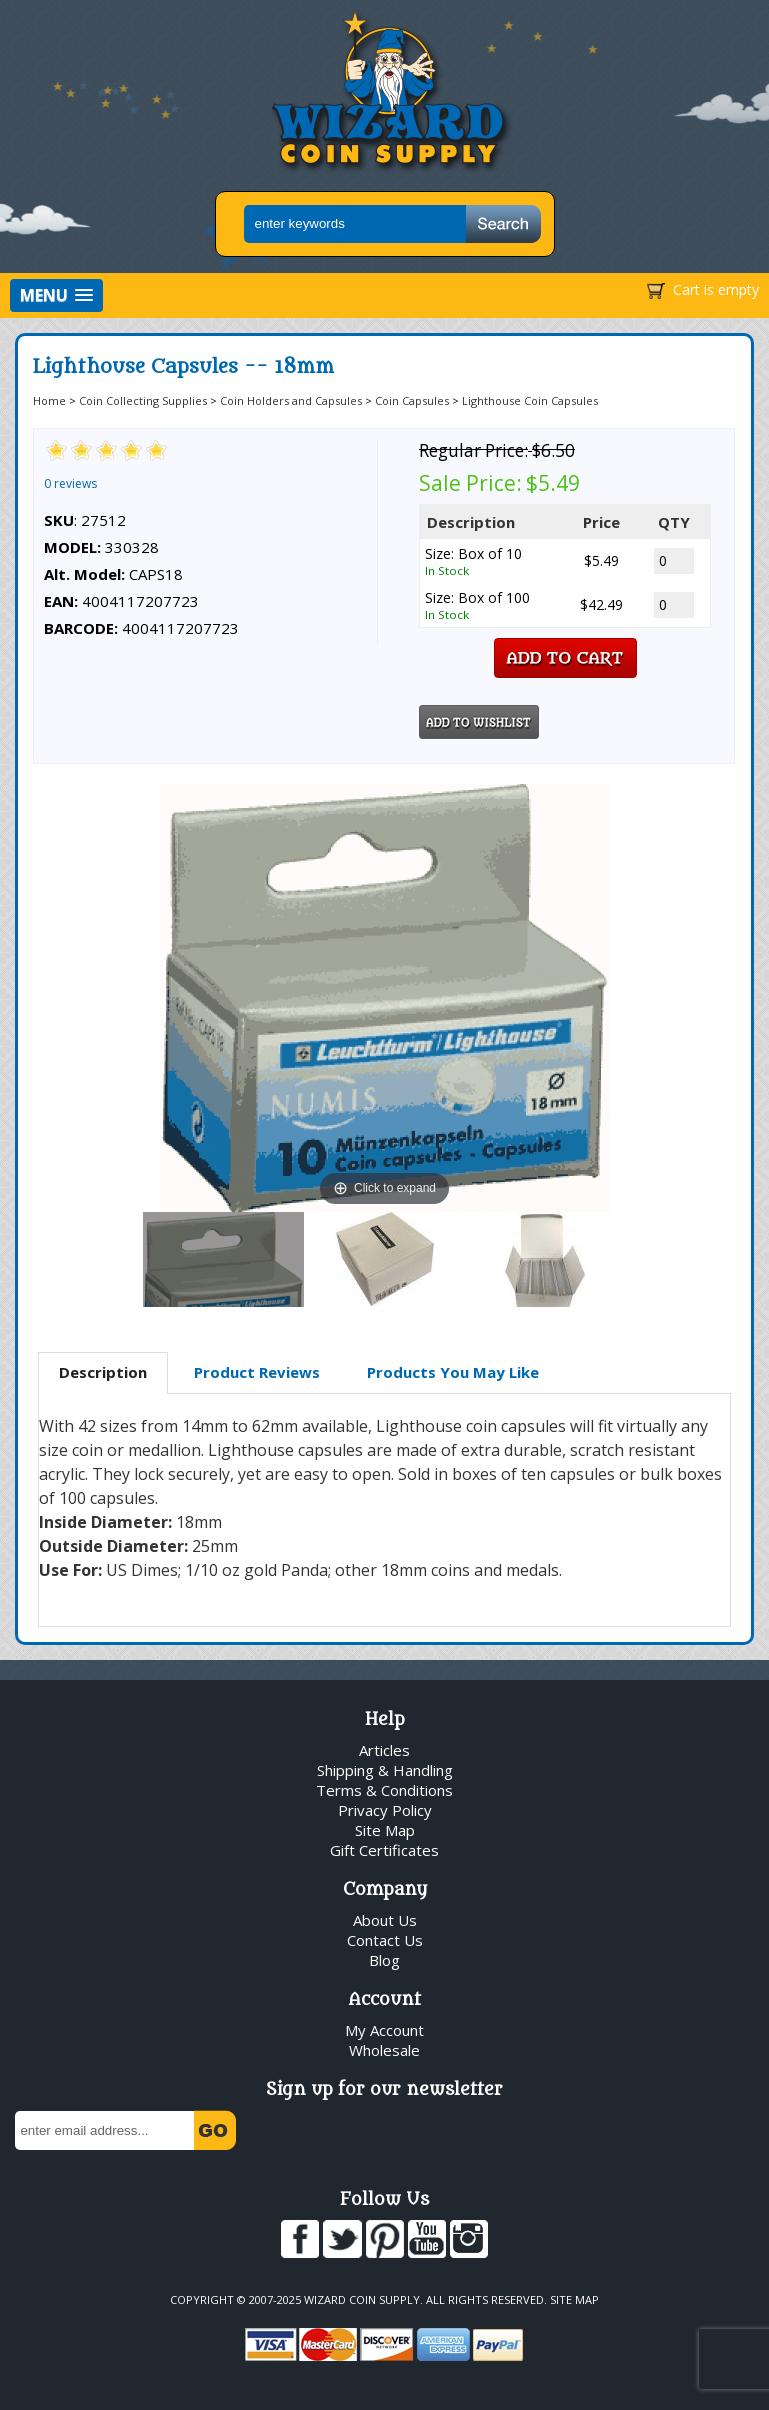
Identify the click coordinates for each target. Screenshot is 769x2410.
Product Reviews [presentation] (257, 1372)
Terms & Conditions (384, 1790)
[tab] (103, 1373)
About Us (385, 1920)
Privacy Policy (385, 1810)
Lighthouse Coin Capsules (530, 400)
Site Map (385, 1830)
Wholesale (384, 2050)
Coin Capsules (412, 400)
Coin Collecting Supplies (143, 400)
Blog (384, 1960)
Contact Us (385, 1940)
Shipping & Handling (385, 1770)
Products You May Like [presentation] (453, 1372)
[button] (56, 295)
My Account (384, 2030)
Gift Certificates (384, 1850)
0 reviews (70, 483)
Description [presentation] (103, 1372)
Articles (384, 1750)
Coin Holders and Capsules (291, 400)
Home (49, 400)
